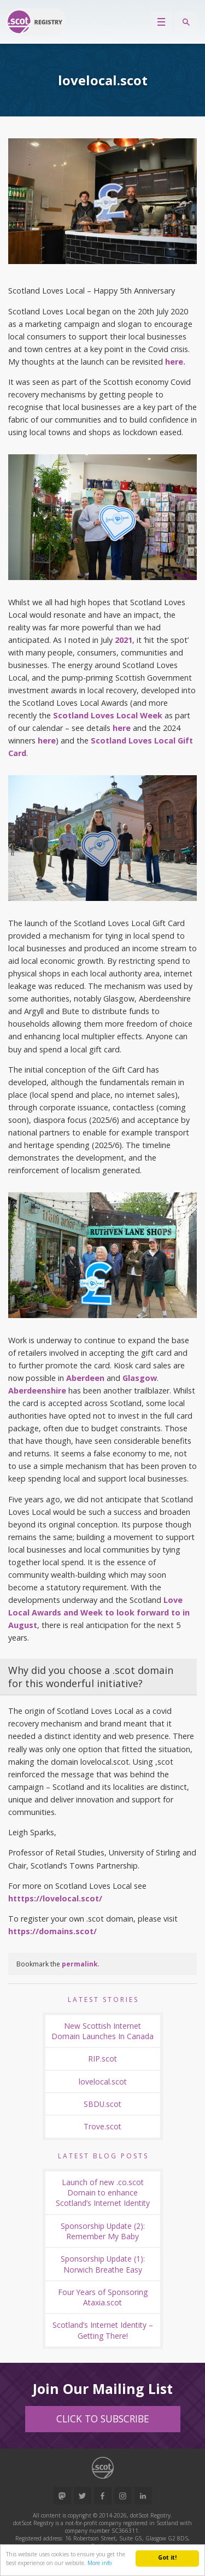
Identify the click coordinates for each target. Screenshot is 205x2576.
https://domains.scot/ (52, 1931)
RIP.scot (102, 2058)
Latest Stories (103, 1999)
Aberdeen (85, 1378)
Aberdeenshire (37, 1390)
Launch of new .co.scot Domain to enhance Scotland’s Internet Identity (103, 2193)
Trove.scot (102, 2126)
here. (175, 361)
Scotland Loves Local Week (106, 715)
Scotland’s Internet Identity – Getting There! (102, 2330)
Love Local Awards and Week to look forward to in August (99, 1612)
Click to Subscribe (102, 2418)
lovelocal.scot (103, 2081)
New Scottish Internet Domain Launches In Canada (102, 2031)
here (122, 728)
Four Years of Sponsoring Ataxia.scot (103, 2297)
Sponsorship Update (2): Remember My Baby (103, 2231)
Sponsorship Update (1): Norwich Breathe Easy (103, 2263)
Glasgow (139, 1378)
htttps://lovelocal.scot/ (55, 1898)
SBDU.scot (102, 2104)
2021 (123, 640)
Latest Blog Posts (103, 2156)
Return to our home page (36, 22)
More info (99, 2563)
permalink (80, 1964)
